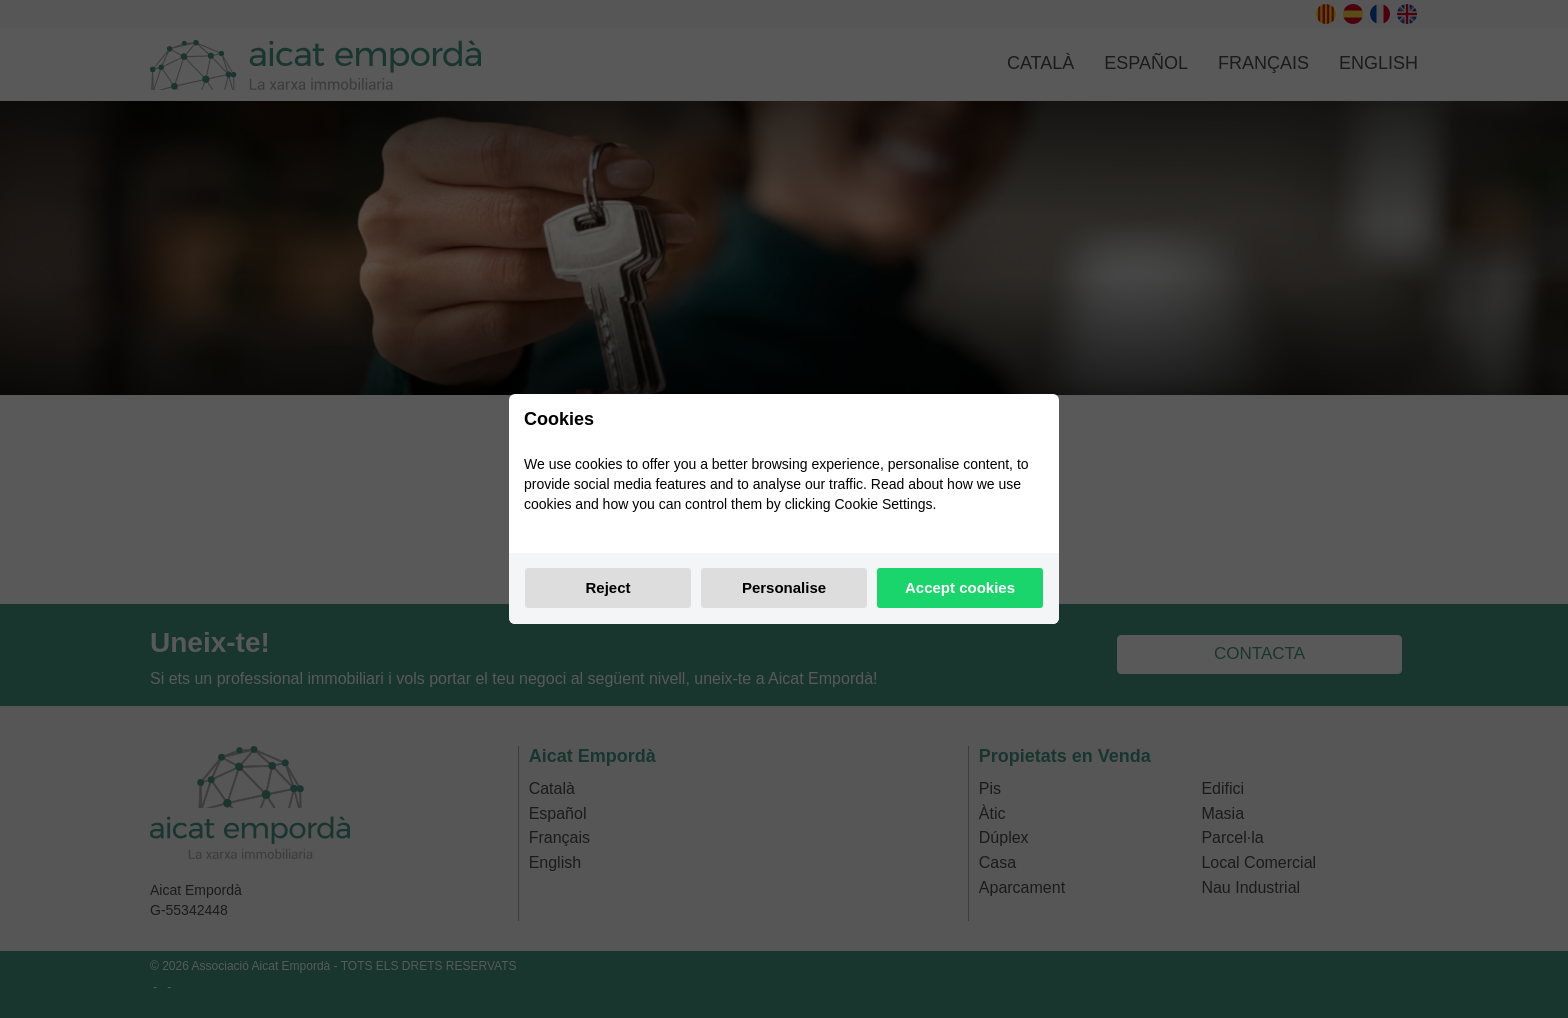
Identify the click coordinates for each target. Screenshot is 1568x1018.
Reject (607, 587)
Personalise (784, 587)
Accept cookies (960, 587)
